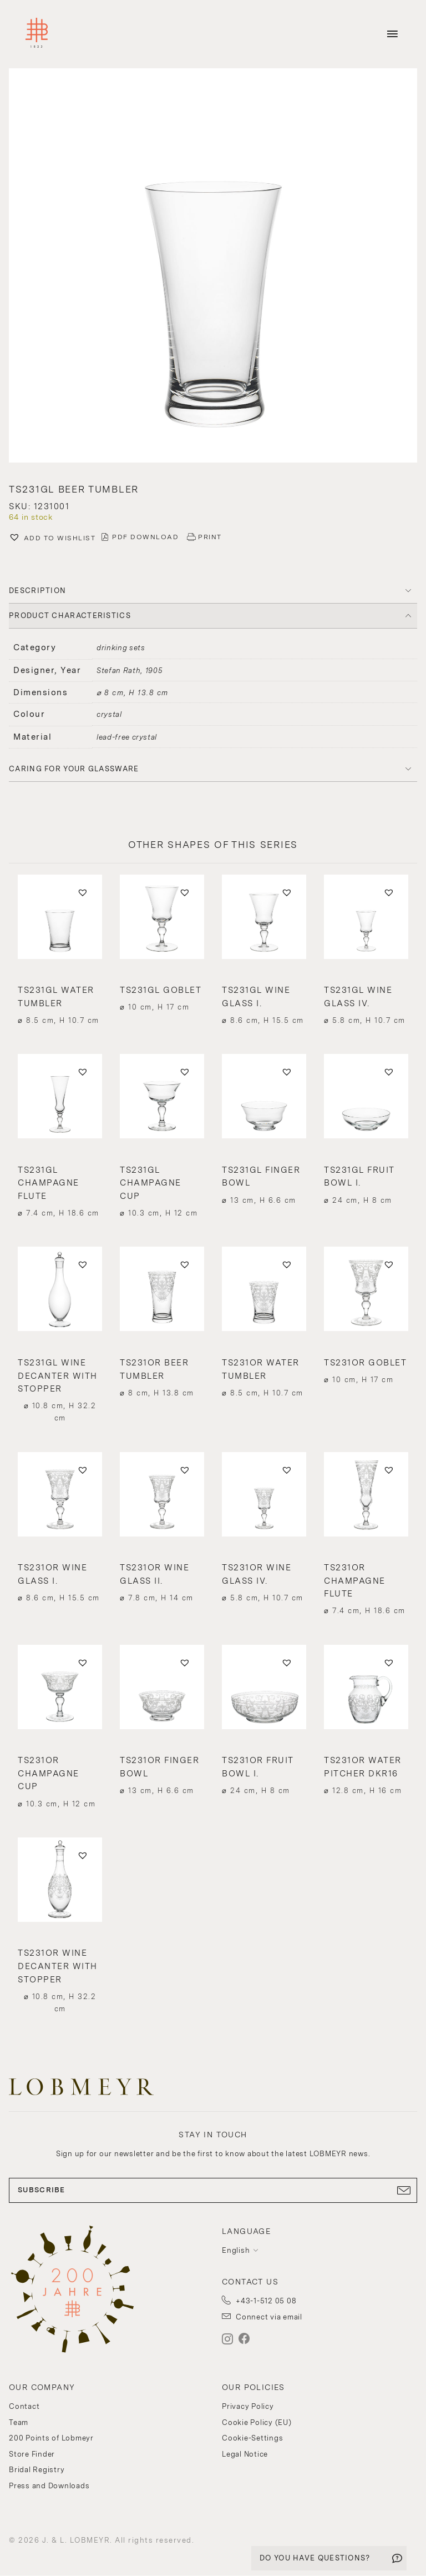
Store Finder (32, 2454)
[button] (213, 266)
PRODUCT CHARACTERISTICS (70, 615)
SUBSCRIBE (213, 2190)
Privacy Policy (248, 2406)
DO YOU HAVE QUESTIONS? (315, 2558)
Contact (24, 2406)
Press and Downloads (49, 2486)
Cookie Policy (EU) (257, 2422)
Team (18, 2422)
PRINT (210, 537)
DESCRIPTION (37, 590)
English (236, 2250)
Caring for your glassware (74, 769)
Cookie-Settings (252, 2438)
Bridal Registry (36, 2469)
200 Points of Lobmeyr (51, 2438)
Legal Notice (245, 2454)
